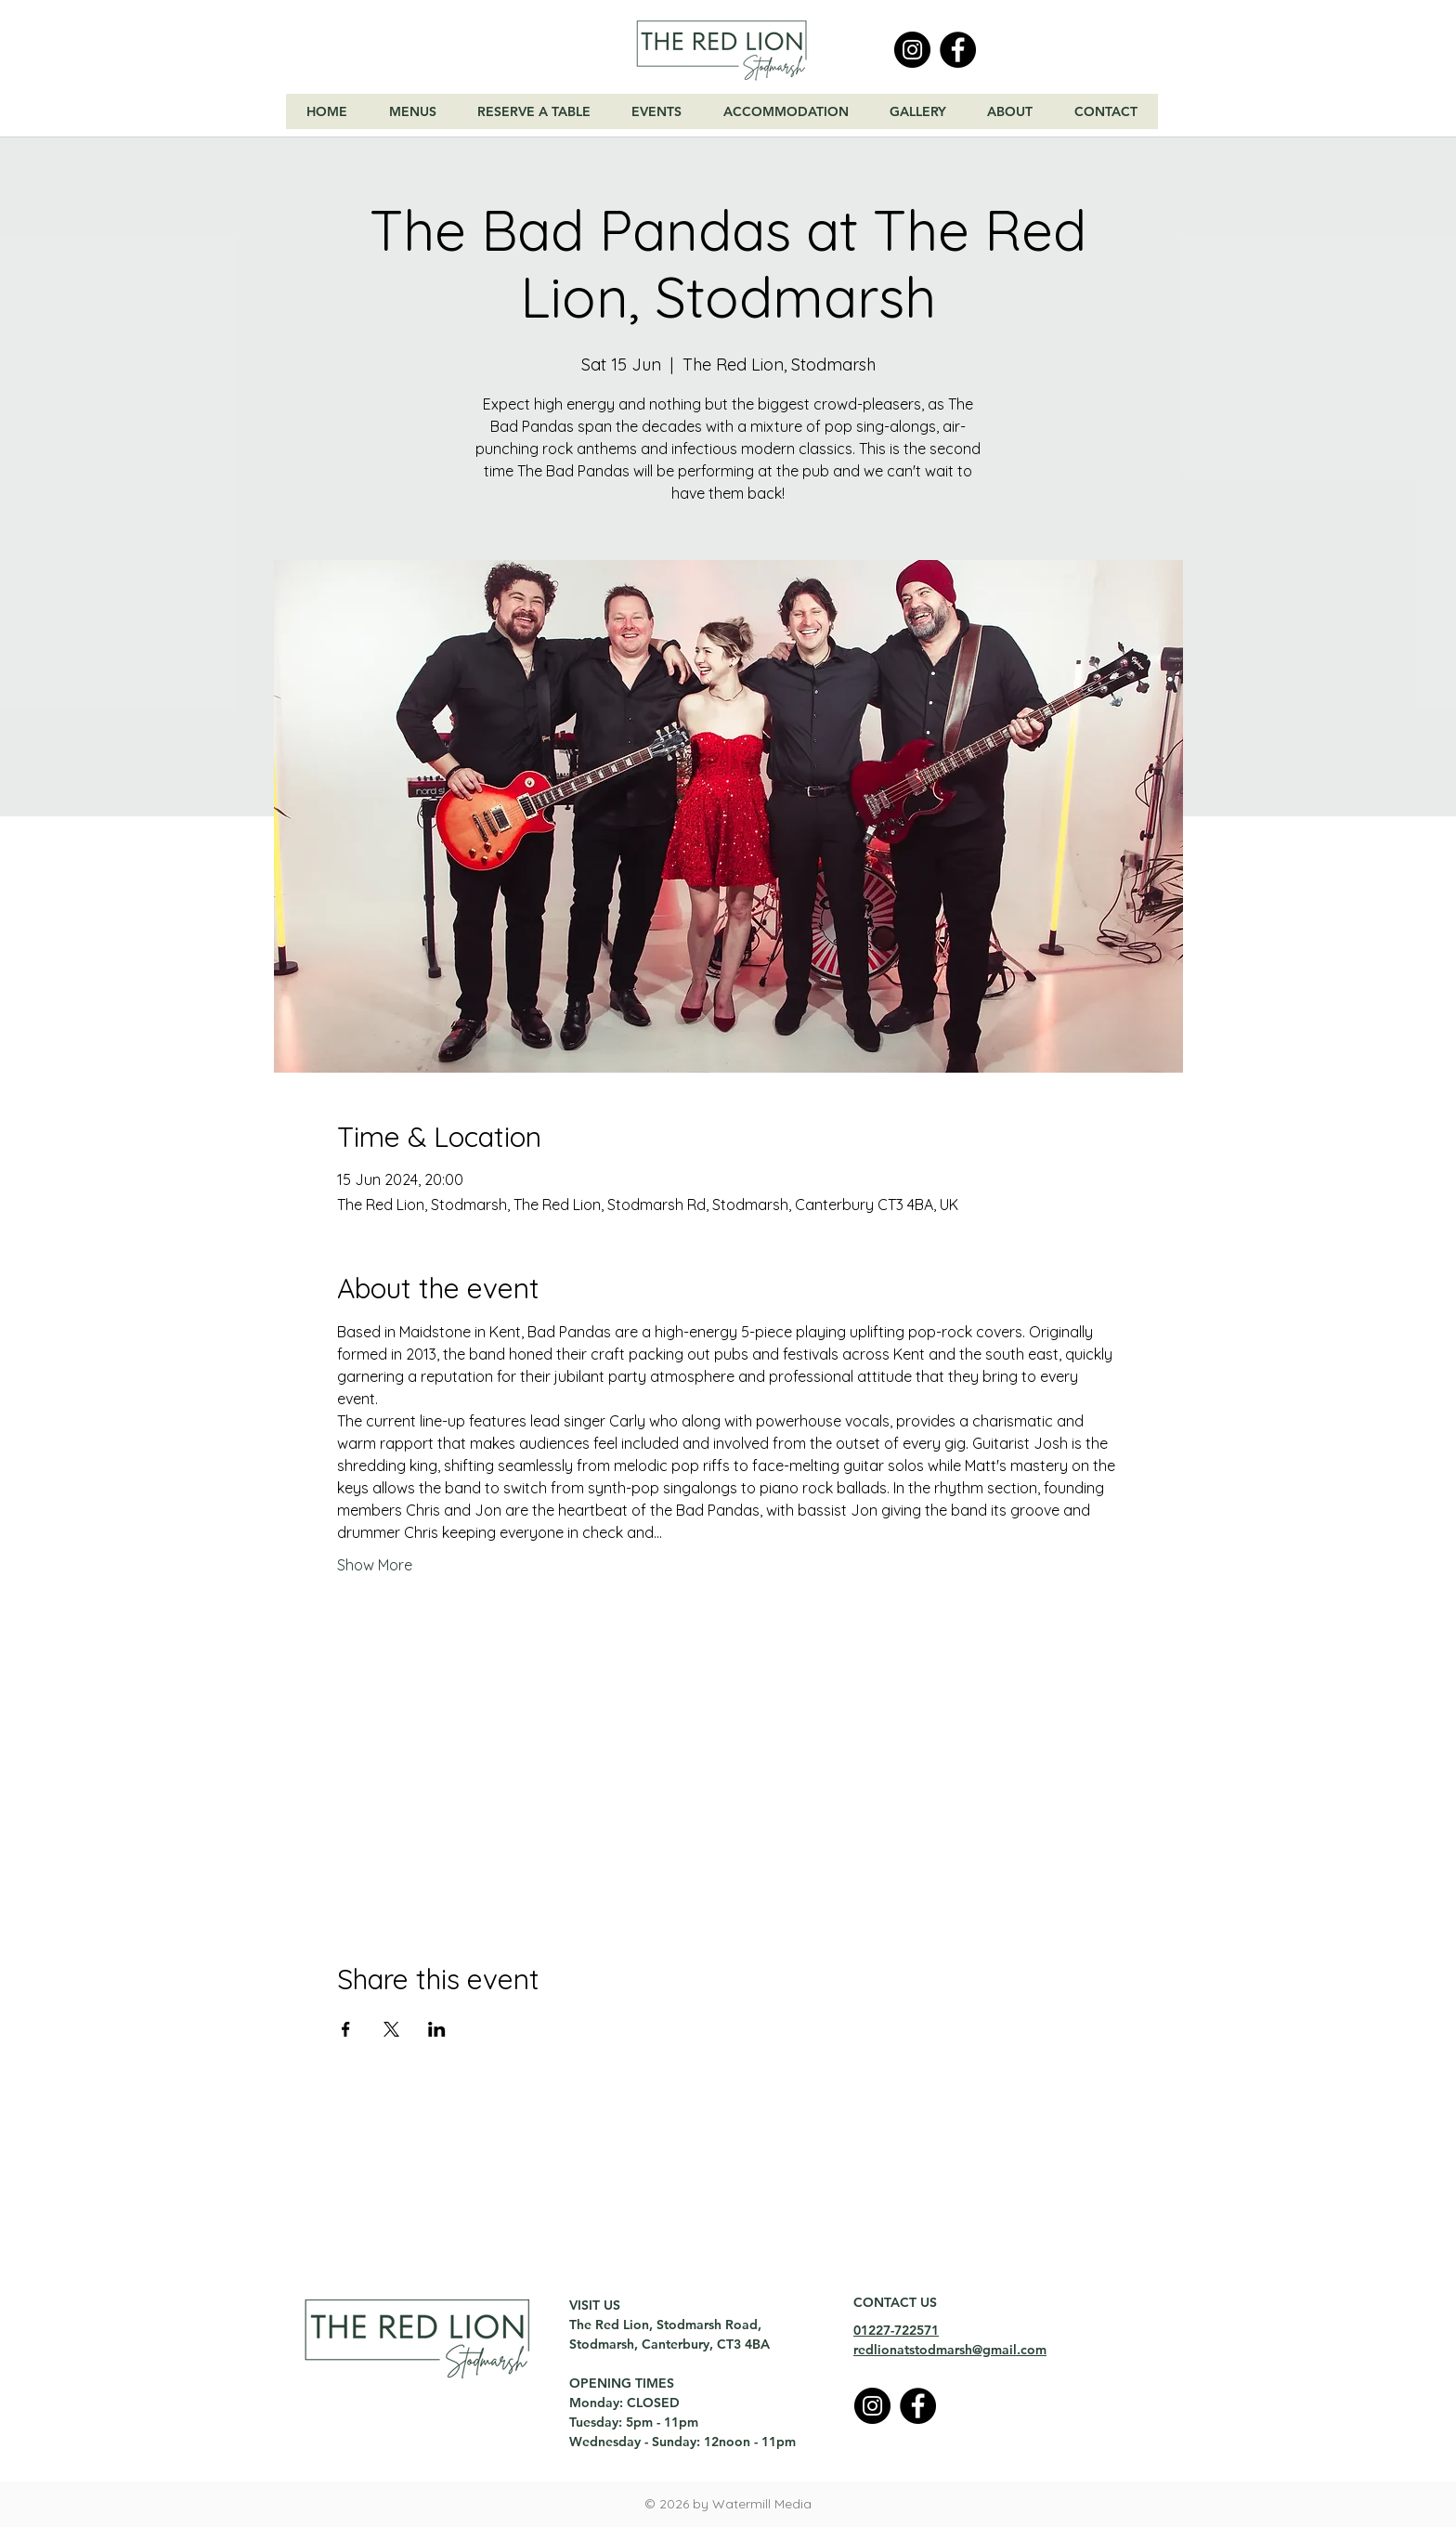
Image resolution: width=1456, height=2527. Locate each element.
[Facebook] (958, 50)
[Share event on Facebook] (346, 2029)
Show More (374, 1565)
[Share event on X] (391, 2029)
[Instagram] (912, 50)
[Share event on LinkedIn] (437, 2029)
